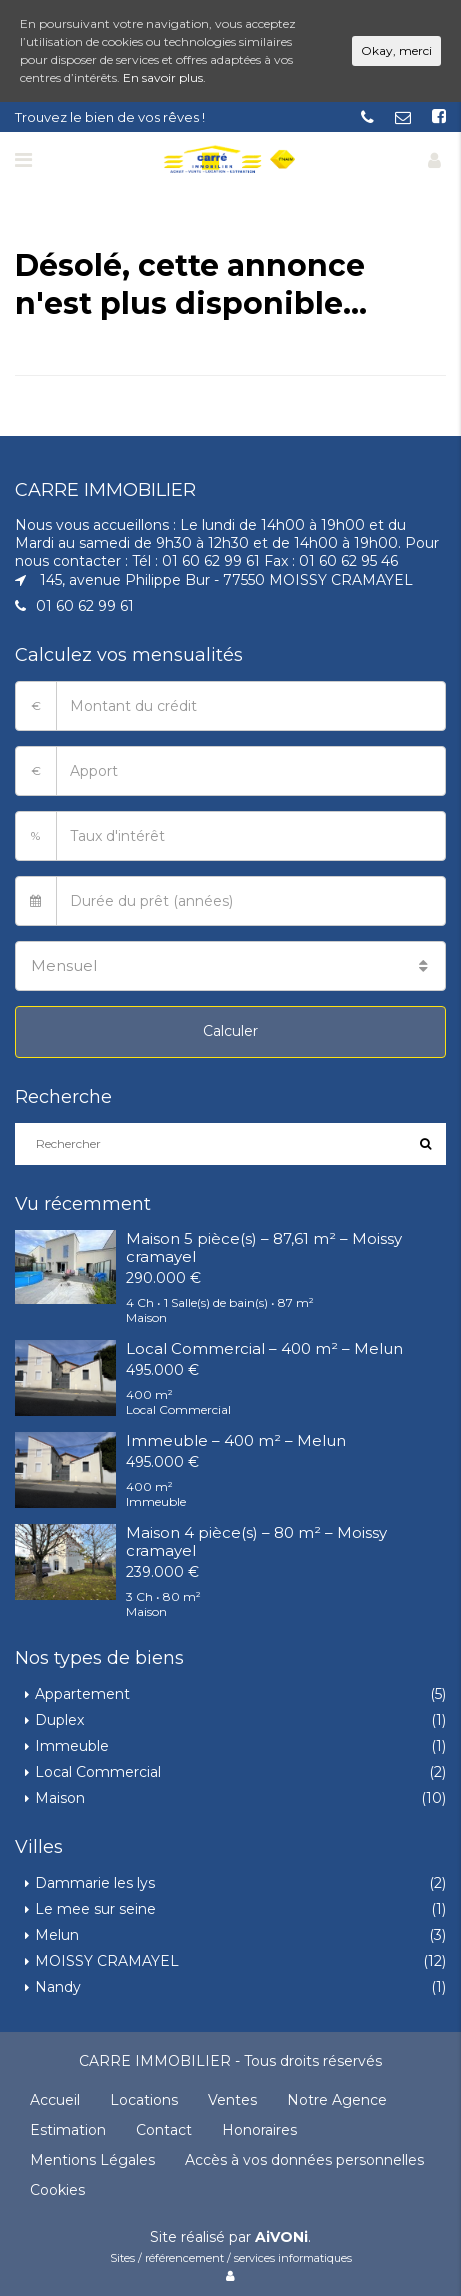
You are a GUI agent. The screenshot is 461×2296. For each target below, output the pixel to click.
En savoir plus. (164, 77)
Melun (57, 1935)
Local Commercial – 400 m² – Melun (264, 1348)
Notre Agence (337, 2100)
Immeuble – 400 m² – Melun (236, 1440)
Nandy (58, 1987)
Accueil (55, 2100)
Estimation (68, 2130)
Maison (60, 1798)
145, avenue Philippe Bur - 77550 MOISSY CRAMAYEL (226, 580)
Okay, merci (396, 50)
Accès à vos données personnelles (304, 2160)
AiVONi (281, 2237)
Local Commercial (98, 1772)
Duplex (59, 1720)
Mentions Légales (92, 2160)
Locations (144, 2100)
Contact (164, 2130)
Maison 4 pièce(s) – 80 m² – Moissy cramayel (256, 1541)
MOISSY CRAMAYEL (107, 1961)
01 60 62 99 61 (85, 606)
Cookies (57, 2190)
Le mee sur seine (95, 1909)
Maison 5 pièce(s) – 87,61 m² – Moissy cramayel (264, 1247)
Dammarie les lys (95, 1883)
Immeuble (72, 1746)
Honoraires (259, 2130)
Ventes (232, 2100)
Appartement (82, 1694)
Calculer (230, 1031)
